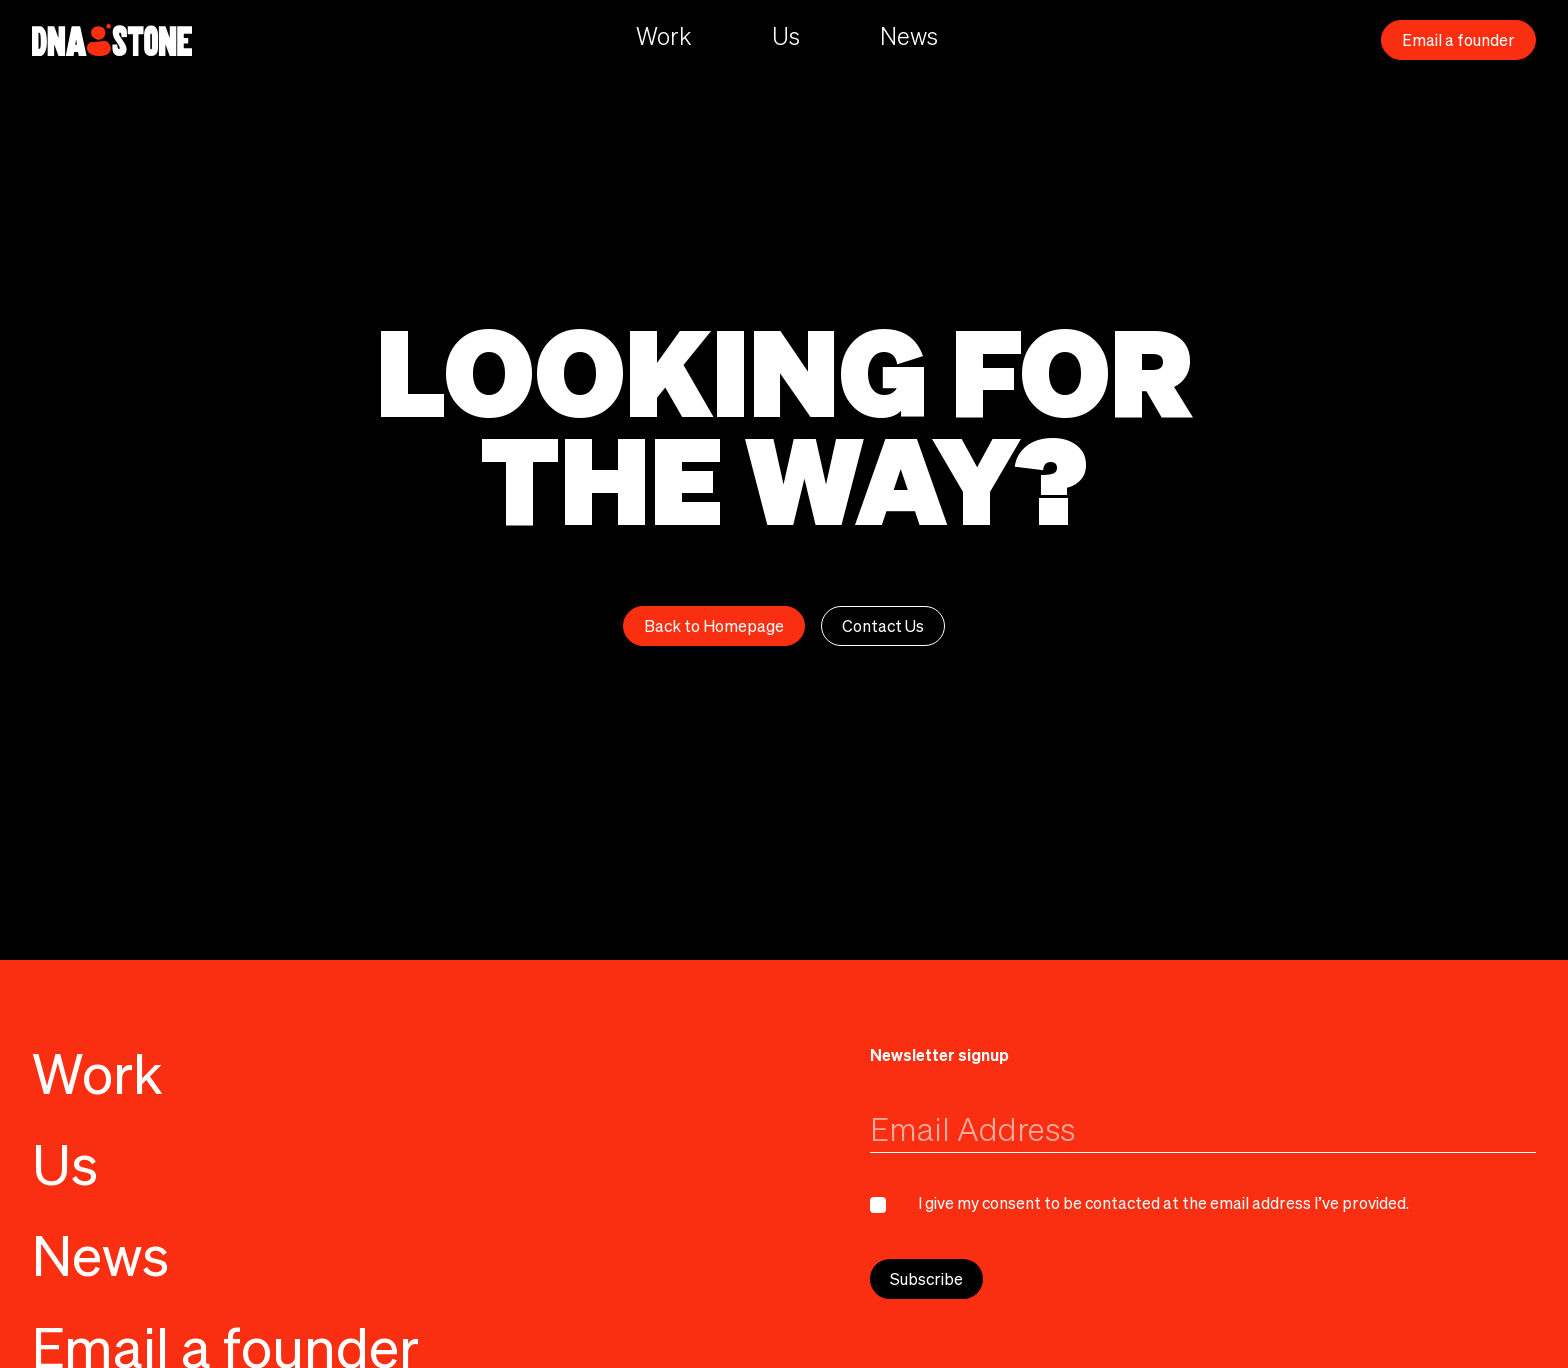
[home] (112, 40)
